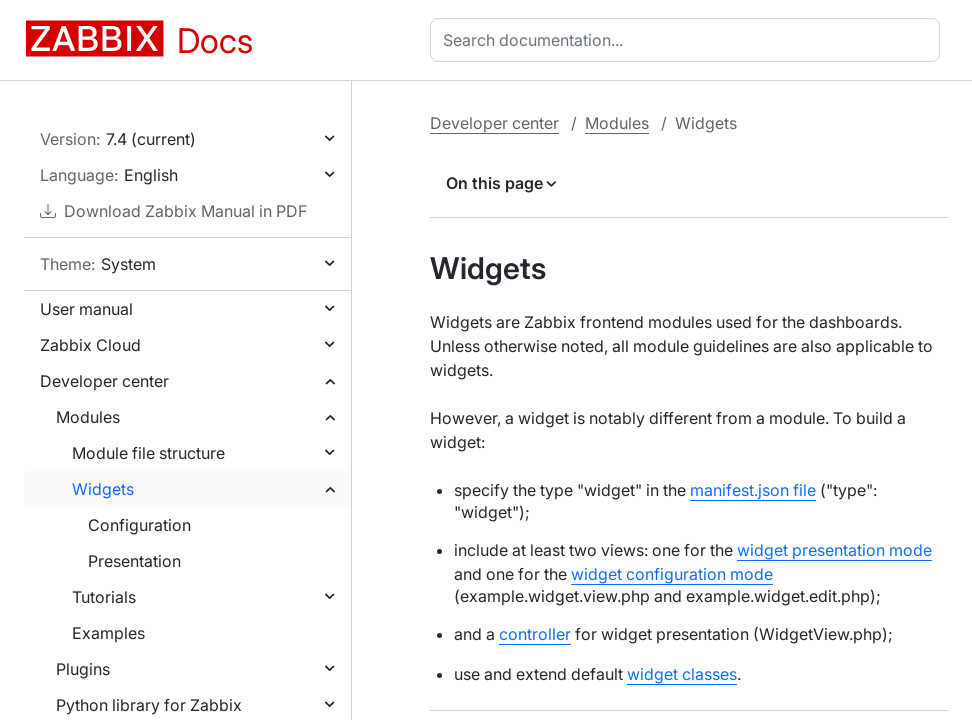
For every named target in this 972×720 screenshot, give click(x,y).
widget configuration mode (672, 574)
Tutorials (104, 597)
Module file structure (148, 453)
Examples (108, 633)
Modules (88, 417)
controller (535, 634)
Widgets (103, 489)
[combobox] (689, 40)
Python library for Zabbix (149, 705)
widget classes (682, 674)
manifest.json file (753, 490)
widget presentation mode (834, 550)
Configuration (139, 525)
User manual (86, 309)
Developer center (104, 381)
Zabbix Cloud (90, 345)
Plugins (83, 669)
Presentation (134, 561)
